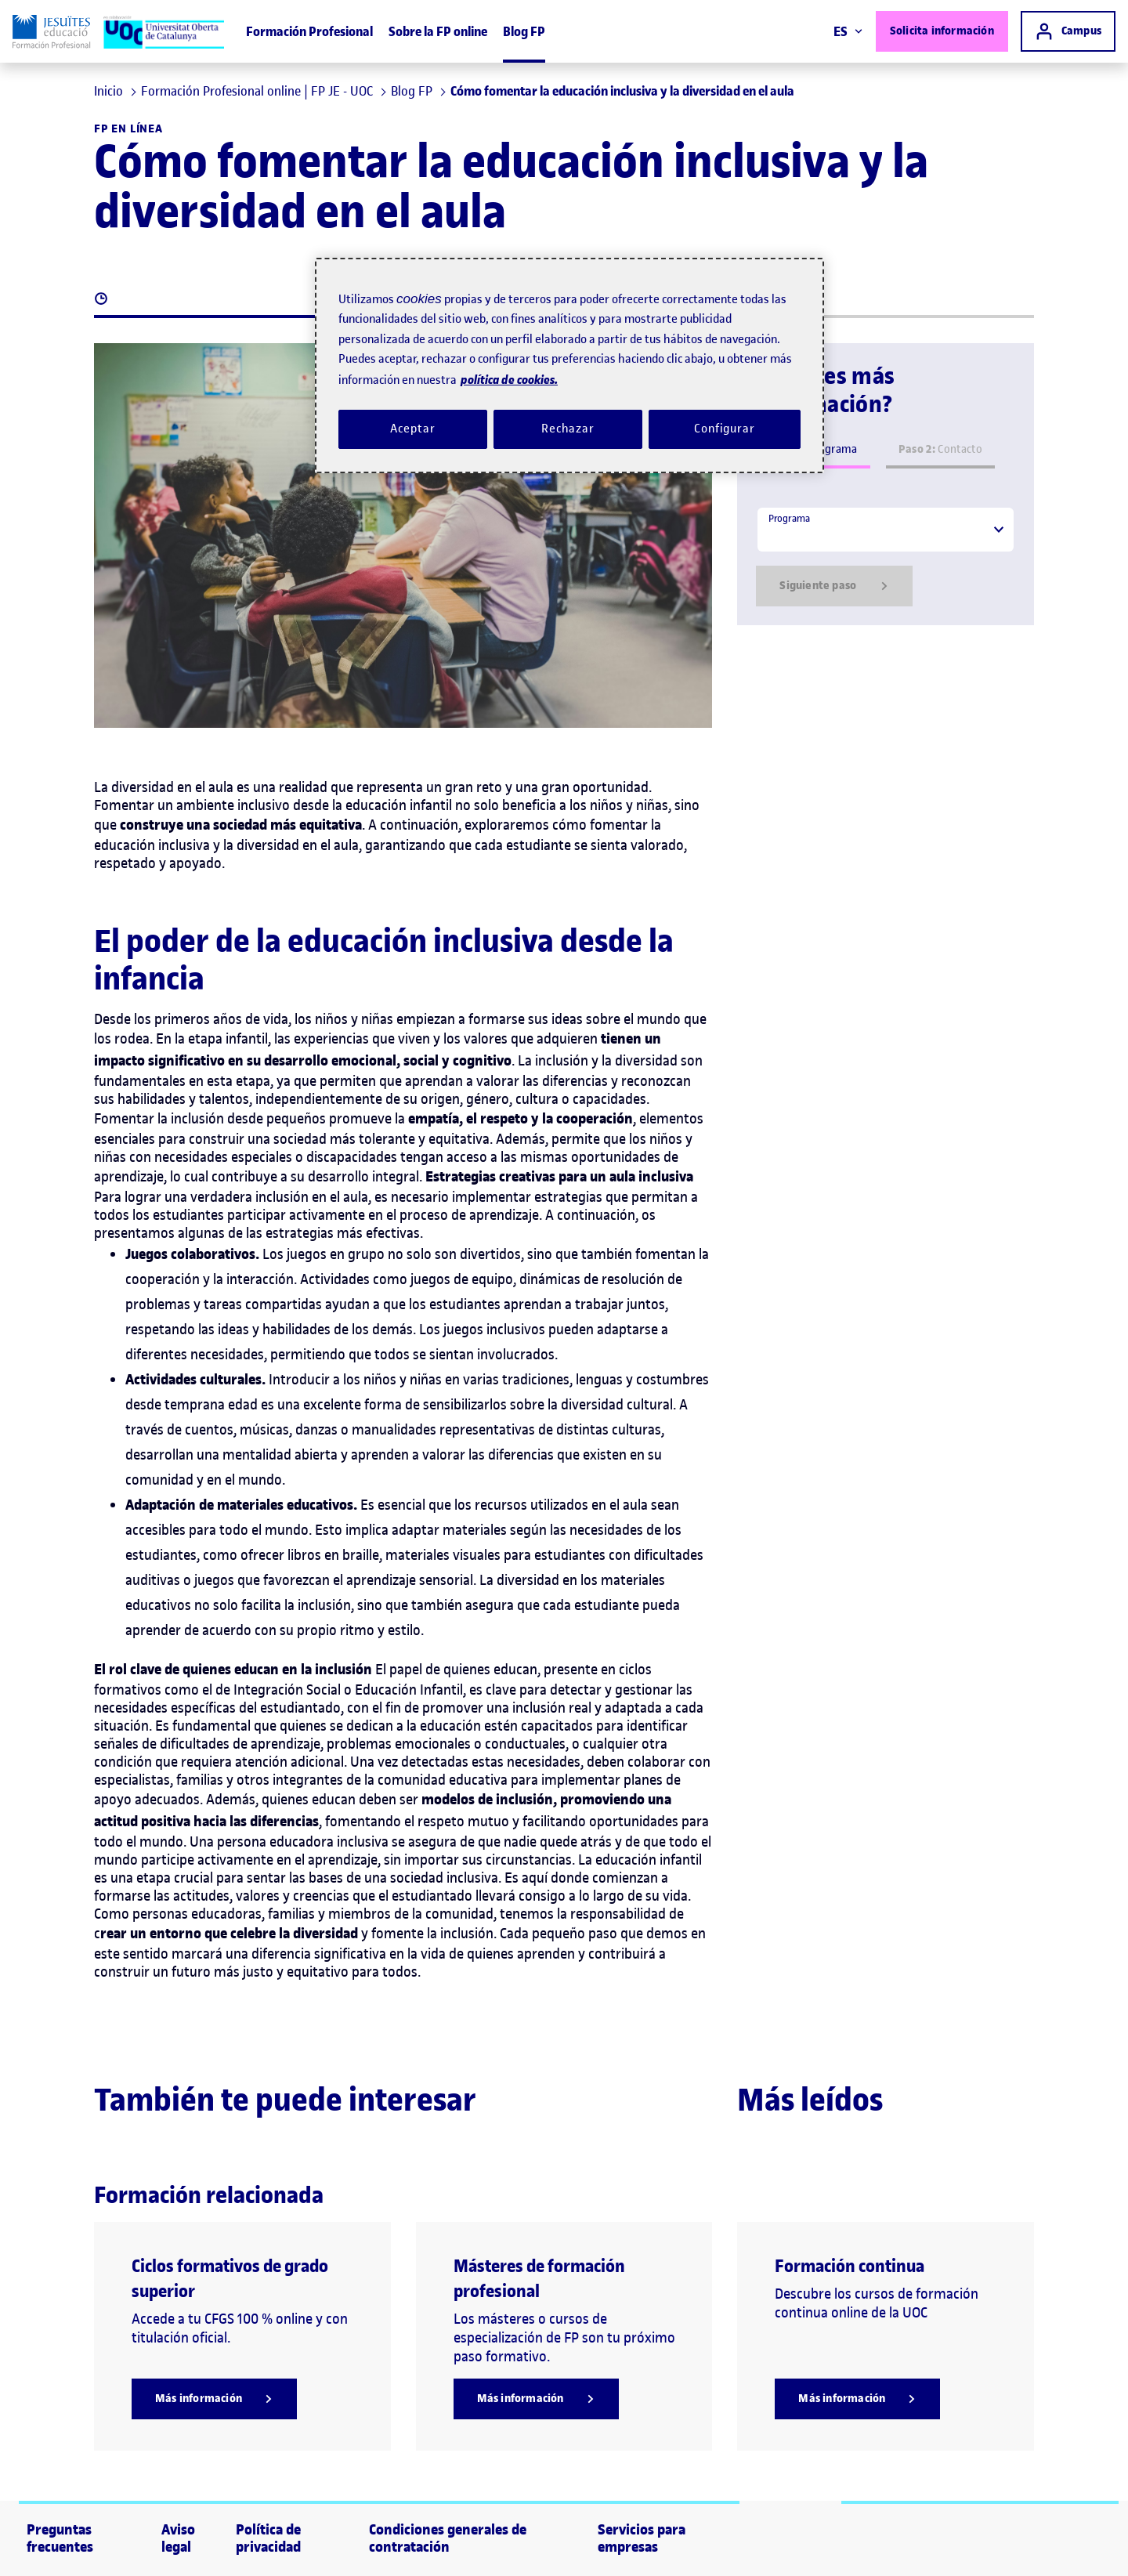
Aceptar (412, 428)
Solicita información (942, 31)
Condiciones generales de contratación (447, 2538)
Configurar (724, 428)
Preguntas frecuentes (60, 2538)
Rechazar (568, 428)
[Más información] (214, 2399)
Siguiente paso (834, 586)
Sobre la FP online (438, 31)
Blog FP (524, 31)
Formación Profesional (309, 31)
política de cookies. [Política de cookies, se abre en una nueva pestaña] (509, 379)
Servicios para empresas (641, 2538)
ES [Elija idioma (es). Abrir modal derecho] (847, 31)
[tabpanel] (885, 556)
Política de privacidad (268, 2538)
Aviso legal (178, 2538)
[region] (569, 365)
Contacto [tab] (940, 449)
